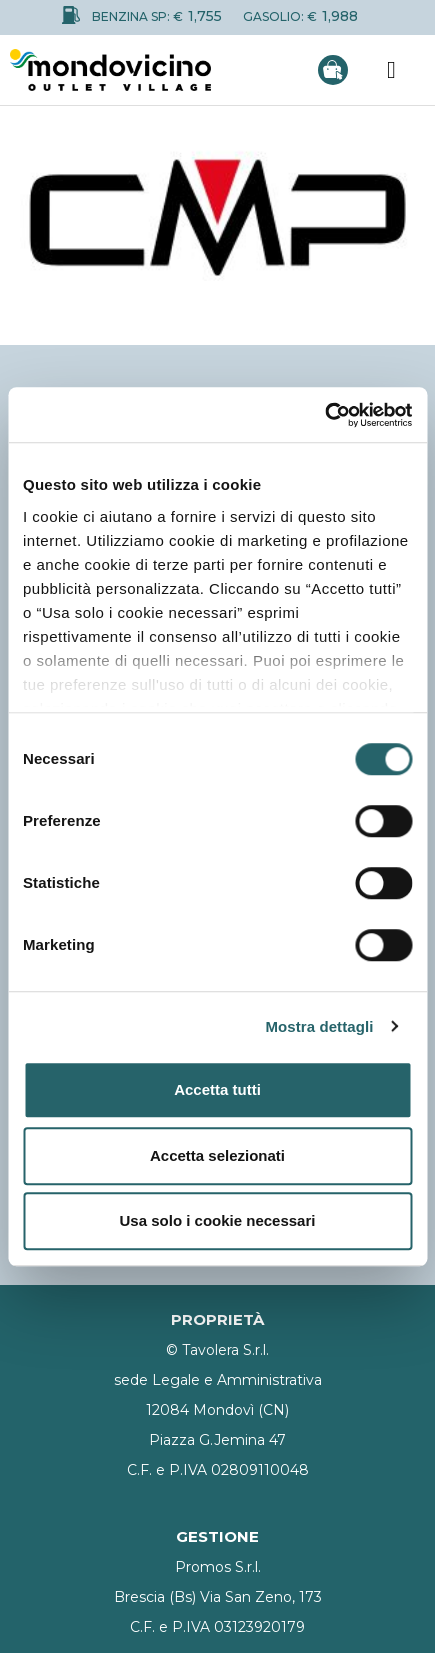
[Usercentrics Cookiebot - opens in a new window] (324, 415)
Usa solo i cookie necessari (218, 1220)
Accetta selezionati (217, 1155)
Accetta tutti (217, 1089)
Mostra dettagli (319, 1026)
